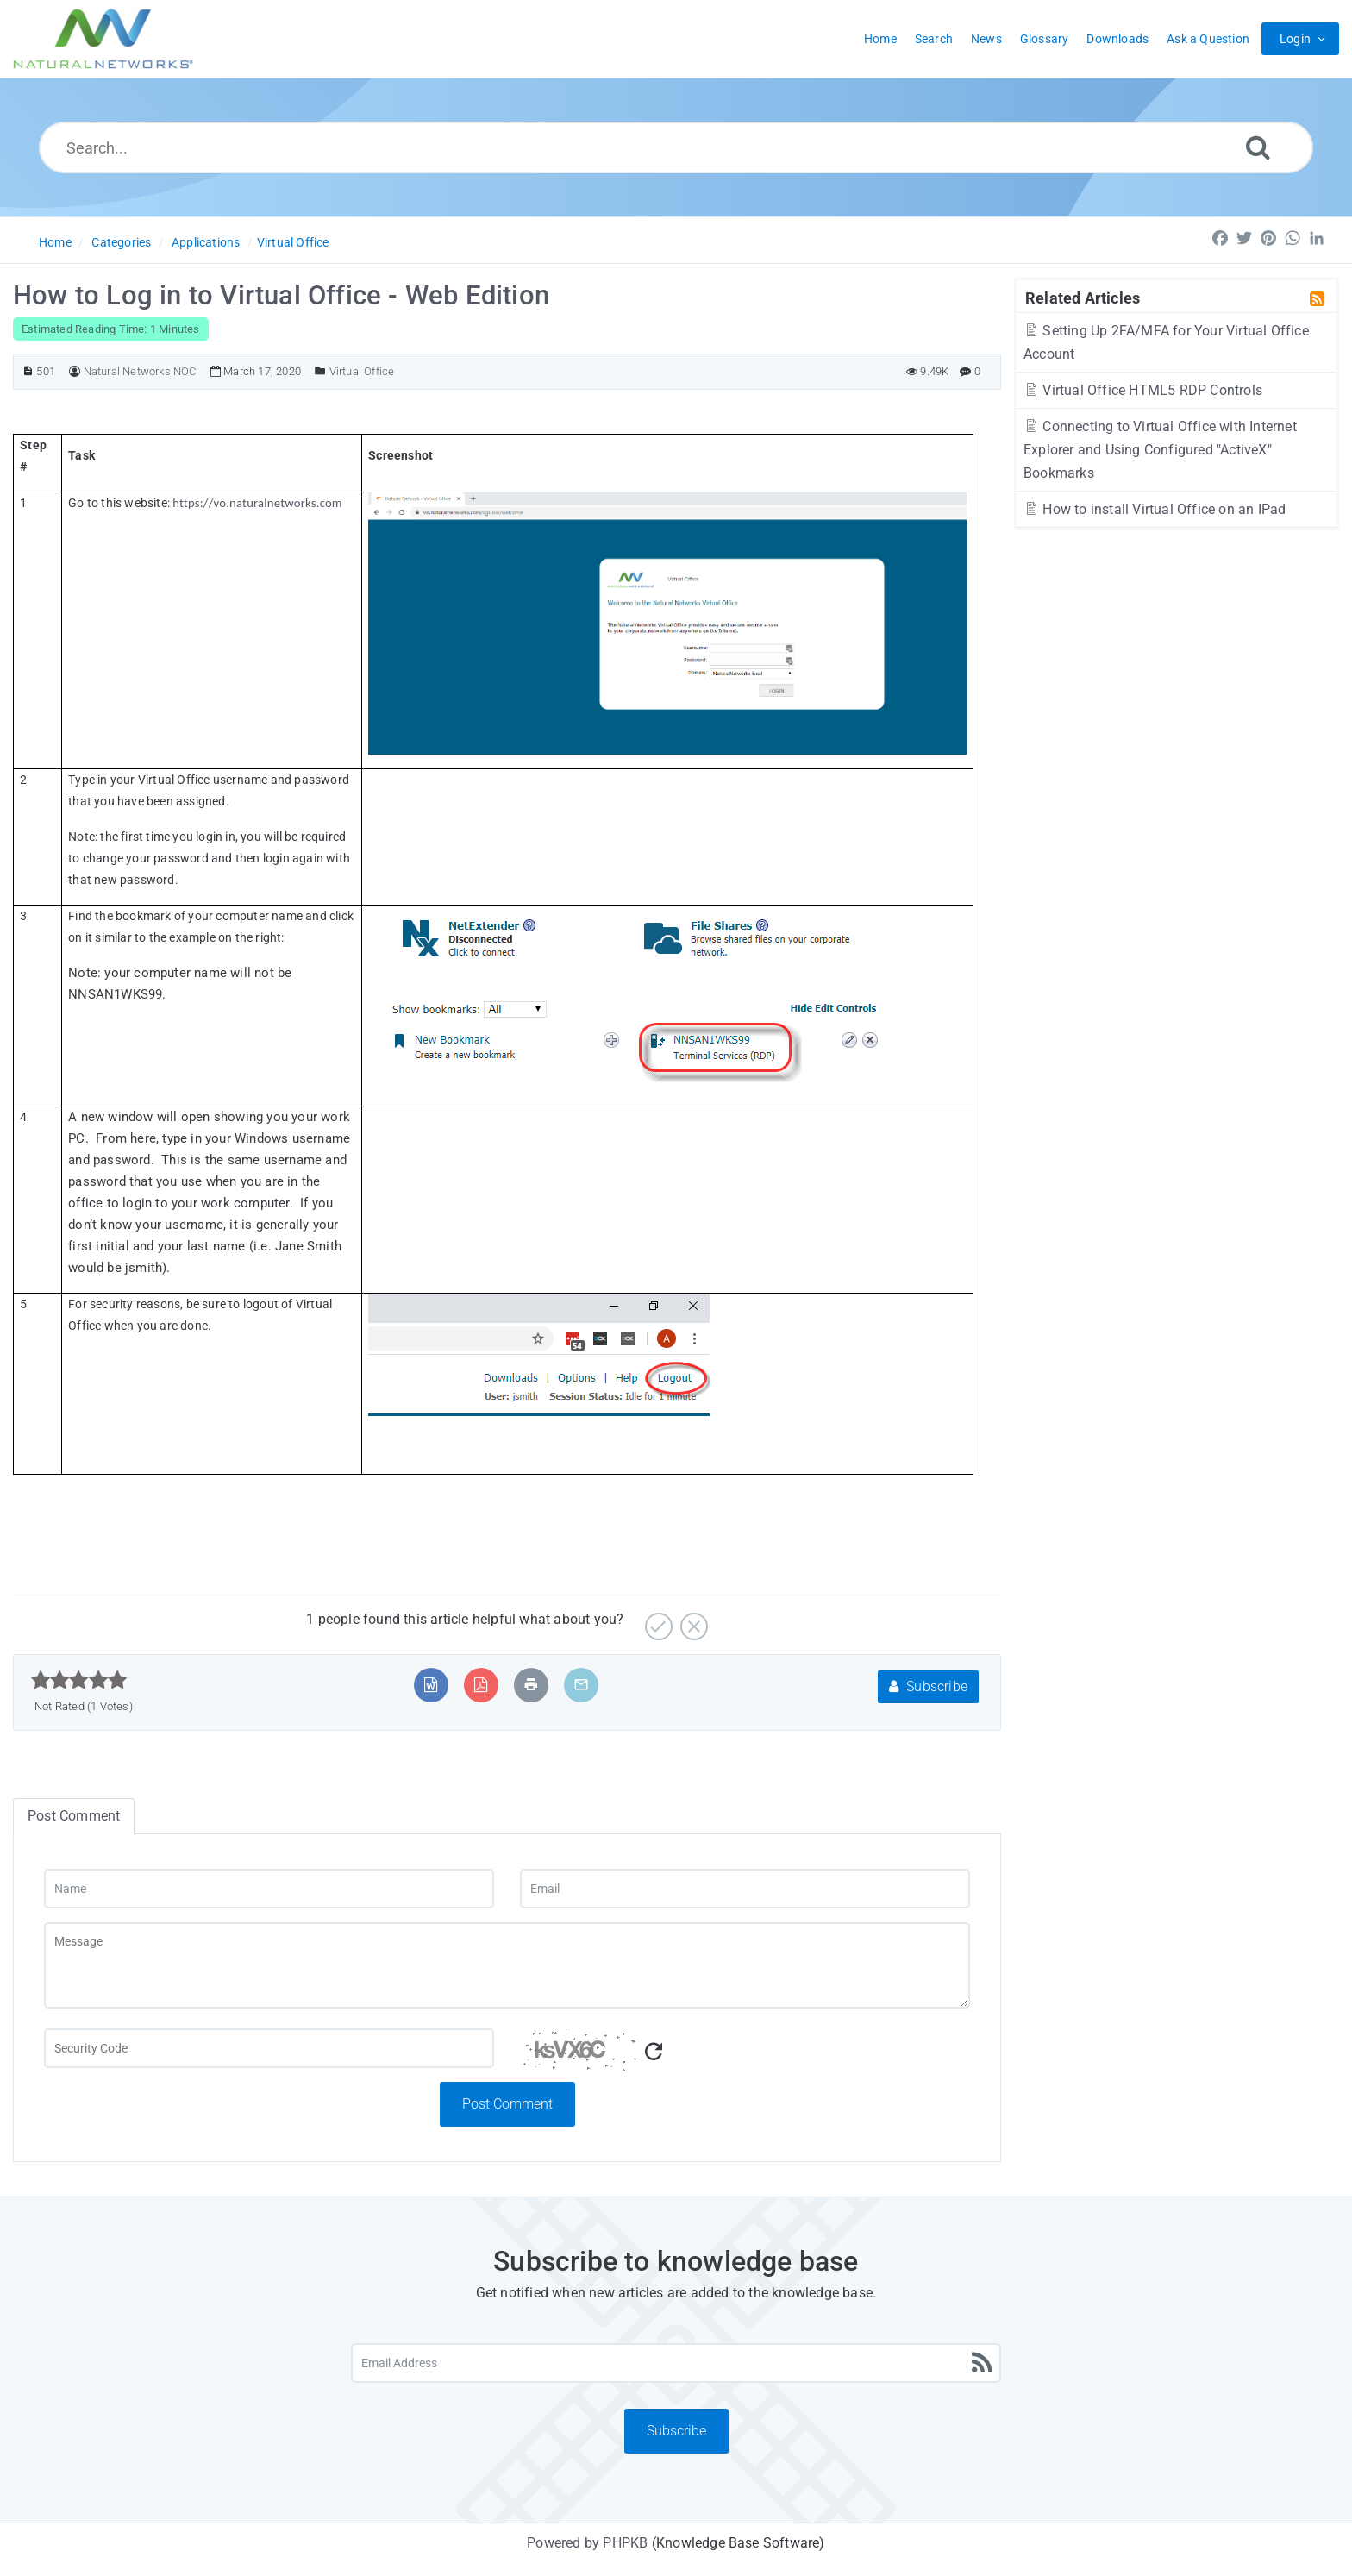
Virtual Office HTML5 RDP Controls (1142, 390)
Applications (206, 242)
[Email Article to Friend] (581, 1685)
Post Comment (507, 2104)
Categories (121, 242)
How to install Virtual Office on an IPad (1154, 509)
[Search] (1258, 147)
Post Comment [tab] (74, 1816)
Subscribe (928, 1686)
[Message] (507, 1965)
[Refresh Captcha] (654, 2052)
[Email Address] (676, 2363)
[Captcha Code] (745, 2055)
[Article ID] (28, 371)
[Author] (74, 371)
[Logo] (103, 38)
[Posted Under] (320, 371)
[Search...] (676, 147)
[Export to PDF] (480, 1685)
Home (55, 242)
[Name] (269, 1888)
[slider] (79, 1680)
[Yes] (657, 1620)
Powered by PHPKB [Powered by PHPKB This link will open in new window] (587, 2543)
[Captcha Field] (269, 2048)
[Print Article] (531, 1685)
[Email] (745, 1888)
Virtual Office (293, 242)
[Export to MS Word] (430, 1685)
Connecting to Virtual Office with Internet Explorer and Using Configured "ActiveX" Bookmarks (1160, 449)
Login (1295, 39)
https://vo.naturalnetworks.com (257, 503)
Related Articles (1082, 297)
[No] (692, 1620)
